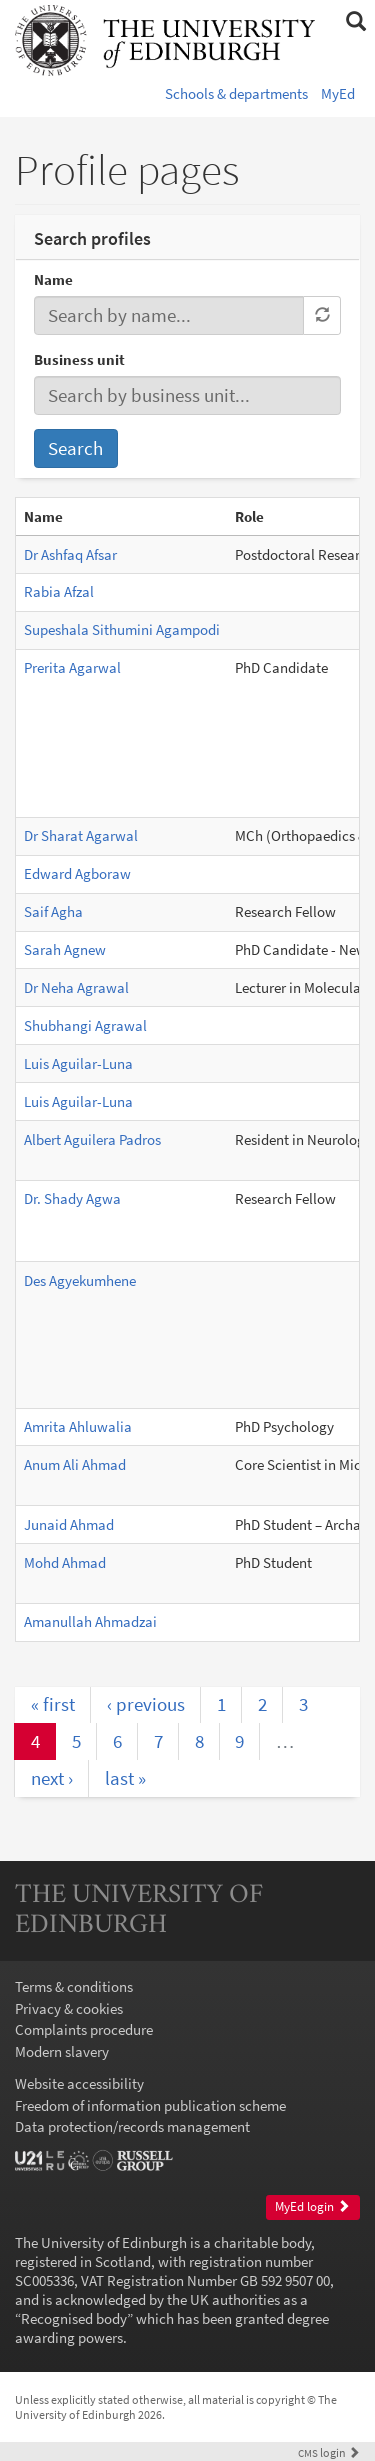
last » (125, 1778)
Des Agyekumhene (80, 1280)
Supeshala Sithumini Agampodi (122, 629)
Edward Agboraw (77, 873)
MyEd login (312, 2206)
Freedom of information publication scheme (150, 2105)
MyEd (338, 93)
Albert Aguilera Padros (92, 1139)
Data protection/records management (132, 2126)
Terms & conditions (74, 1986)
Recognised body (74, 2318)
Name (53, 279)
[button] (355, 22)
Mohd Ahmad (65, 1562)
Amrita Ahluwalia (78, 1426)
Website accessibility (79, 2083)
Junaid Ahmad (69, 1524)
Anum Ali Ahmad (75, 1464)
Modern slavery (62, 2051)
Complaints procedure (84, 2029)
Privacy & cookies (69, 2008)
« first (53, 1704)
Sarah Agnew (65, 949)
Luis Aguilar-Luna (78, 1063)
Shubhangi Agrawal (85, 1025)
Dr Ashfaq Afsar (70, 554)
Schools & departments (236, 93)
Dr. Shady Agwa (72, 1198)
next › (52, 1778)
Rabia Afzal (59, 591)
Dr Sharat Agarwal (81, 835)
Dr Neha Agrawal (76, 987)
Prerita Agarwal (72, 667)
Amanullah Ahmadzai (90, 1621)
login (329, 2452)
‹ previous (146, 1704)
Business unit (79, 359)
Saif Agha (53, 911)
